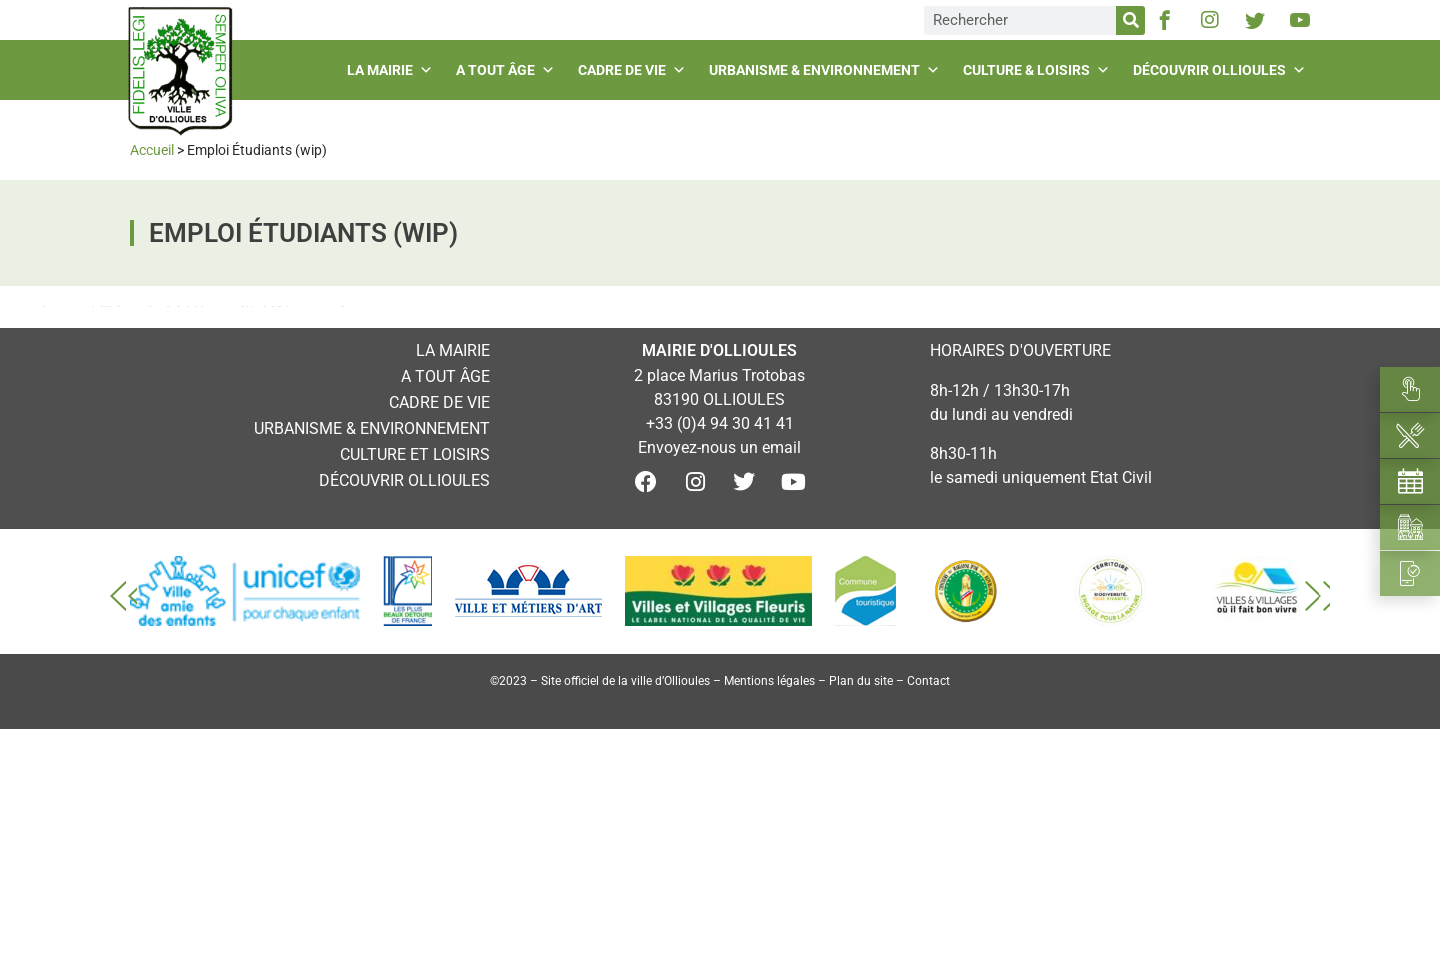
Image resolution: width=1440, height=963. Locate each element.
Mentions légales (769, 681)
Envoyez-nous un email (719, 447)
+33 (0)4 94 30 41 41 (720, 423)
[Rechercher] (1130, 20)
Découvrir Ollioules (1222, 70)
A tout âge (508, 70)
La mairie (392, 70)
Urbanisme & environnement (827, 70)
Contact (928, 681)
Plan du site (861, 681)
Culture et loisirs (415, 454)
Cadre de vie (634, 70)
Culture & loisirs (1039, 70)
